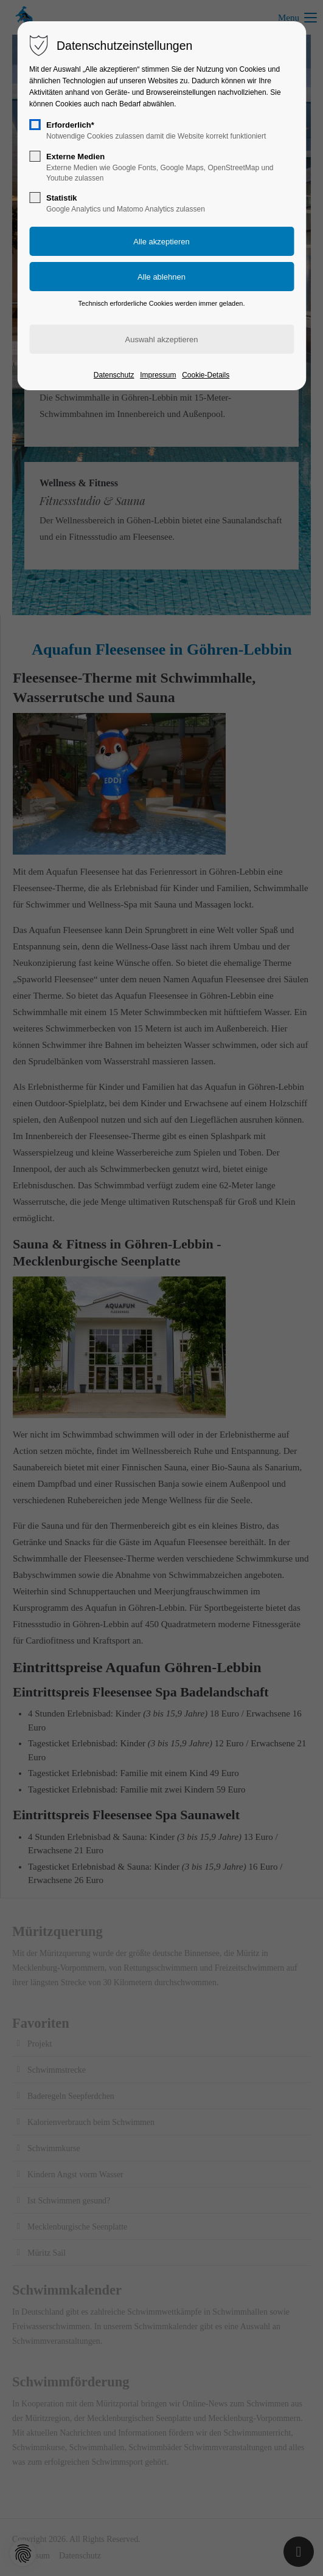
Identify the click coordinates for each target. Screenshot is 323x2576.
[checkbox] (34, 124)
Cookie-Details (205, 375)
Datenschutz (114, 375)
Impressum (158, 375)
